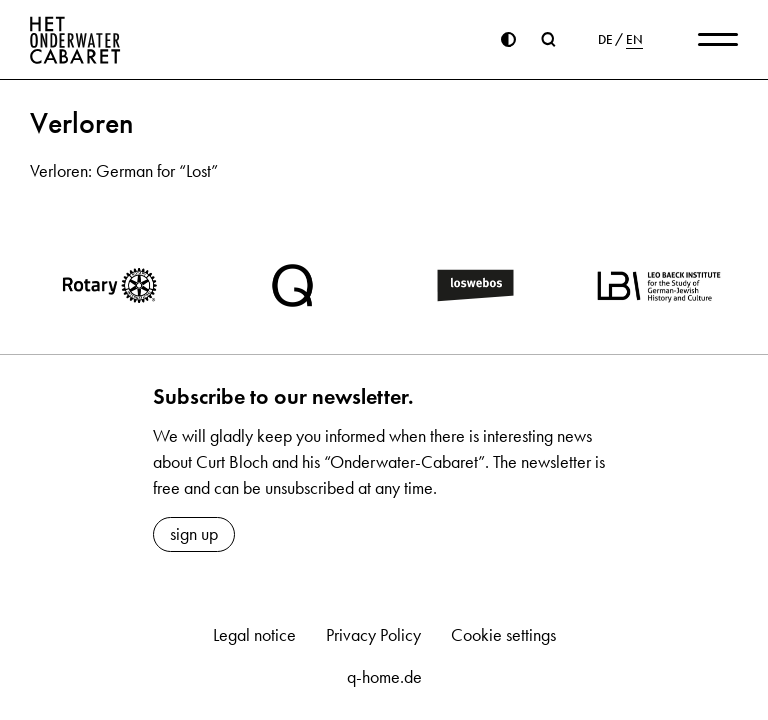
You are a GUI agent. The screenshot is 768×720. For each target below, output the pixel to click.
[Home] (75, 40)
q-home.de (384, 677)
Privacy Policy (373, 635)
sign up (194, 534)
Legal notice (254, 635)
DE (605, 40)
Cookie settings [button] (503, 635)
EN (634, 40)
